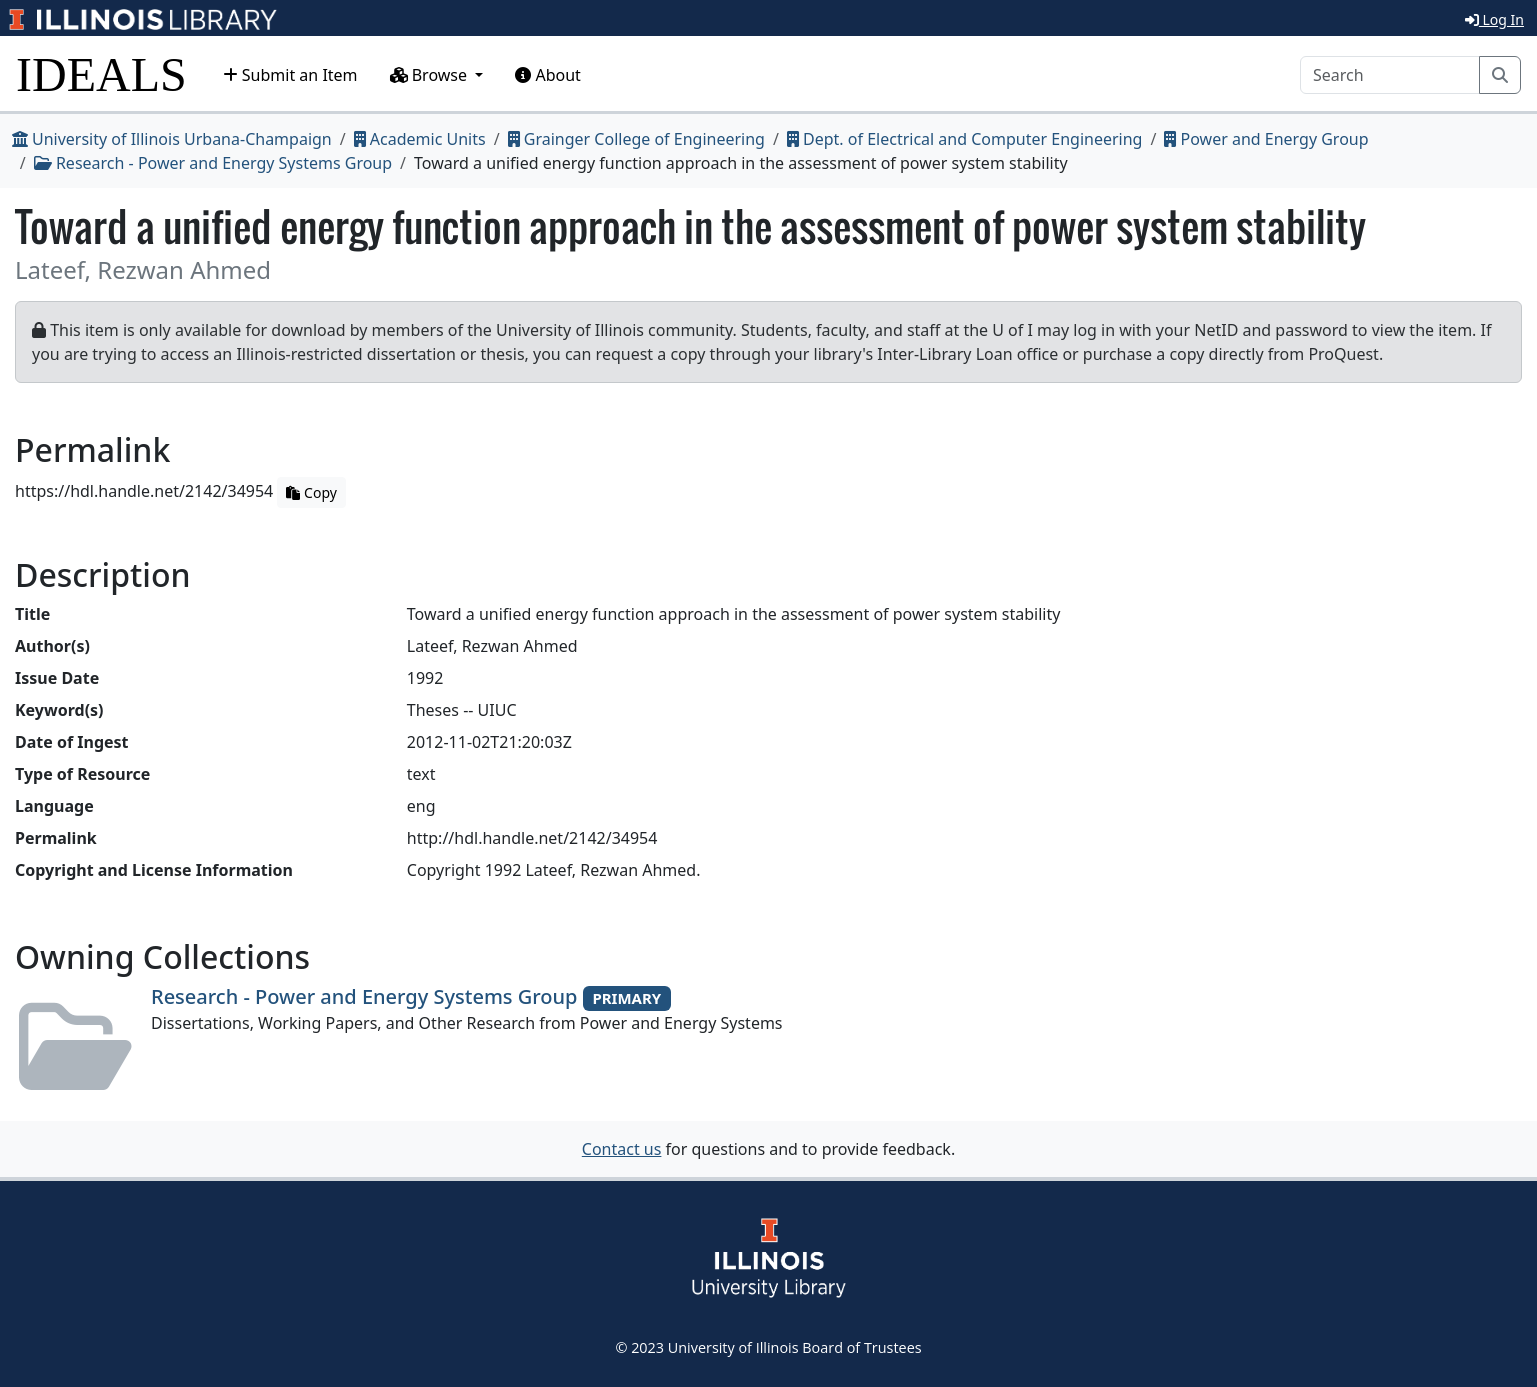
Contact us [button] (622, 1149)
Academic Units (420, 139)
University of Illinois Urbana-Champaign (172, 139)
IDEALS (101, 74)
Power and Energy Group (1266, 139)
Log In (1494, 19)
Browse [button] (431, 75)
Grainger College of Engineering (636, 139)
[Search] (1390, 75)
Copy (311, 492)
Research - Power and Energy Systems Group (213, 163)
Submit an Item (290, 75)
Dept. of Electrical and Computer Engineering (965, 139)
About (548, 75)
